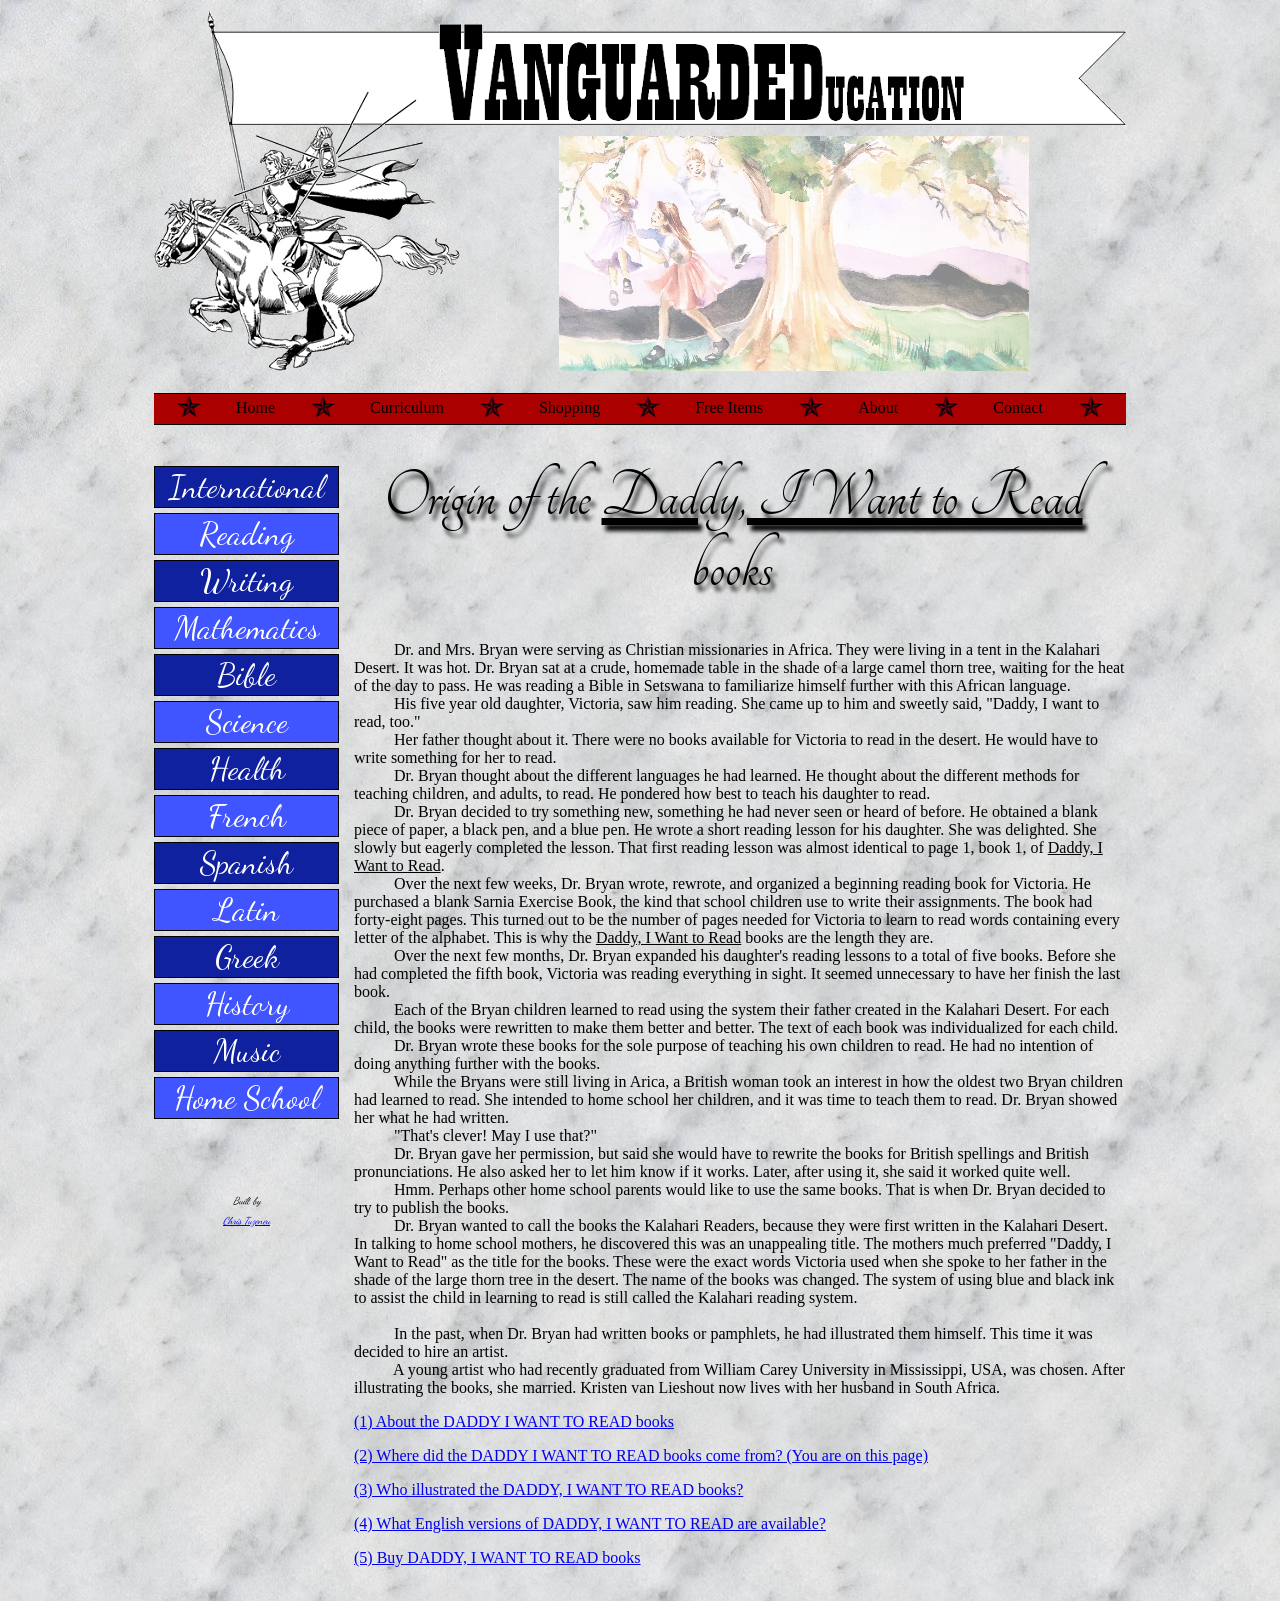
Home (255, 407)
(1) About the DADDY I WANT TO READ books (514, 1421)
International (246, 487)
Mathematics (247, 628)
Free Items (729, 407)
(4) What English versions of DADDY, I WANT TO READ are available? (590, 1523)
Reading (246, 534)
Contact (1018, 407)
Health (247, 769)
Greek (247, 957)
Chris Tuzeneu (246, 1221)
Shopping (569, 407)
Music (247, 1051)
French (247, 816)
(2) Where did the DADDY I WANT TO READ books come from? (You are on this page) (641, 1455)
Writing (246, 581)
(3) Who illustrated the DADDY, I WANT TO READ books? (548, 1489)
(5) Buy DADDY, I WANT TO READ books (497, 1557)
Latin (246, 910)
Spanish (246, 863)
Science (247, 722)
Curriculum (407, 407)
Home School (246, 1098)
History (247, 1004)
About (878, 407)
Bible (246, 675)
